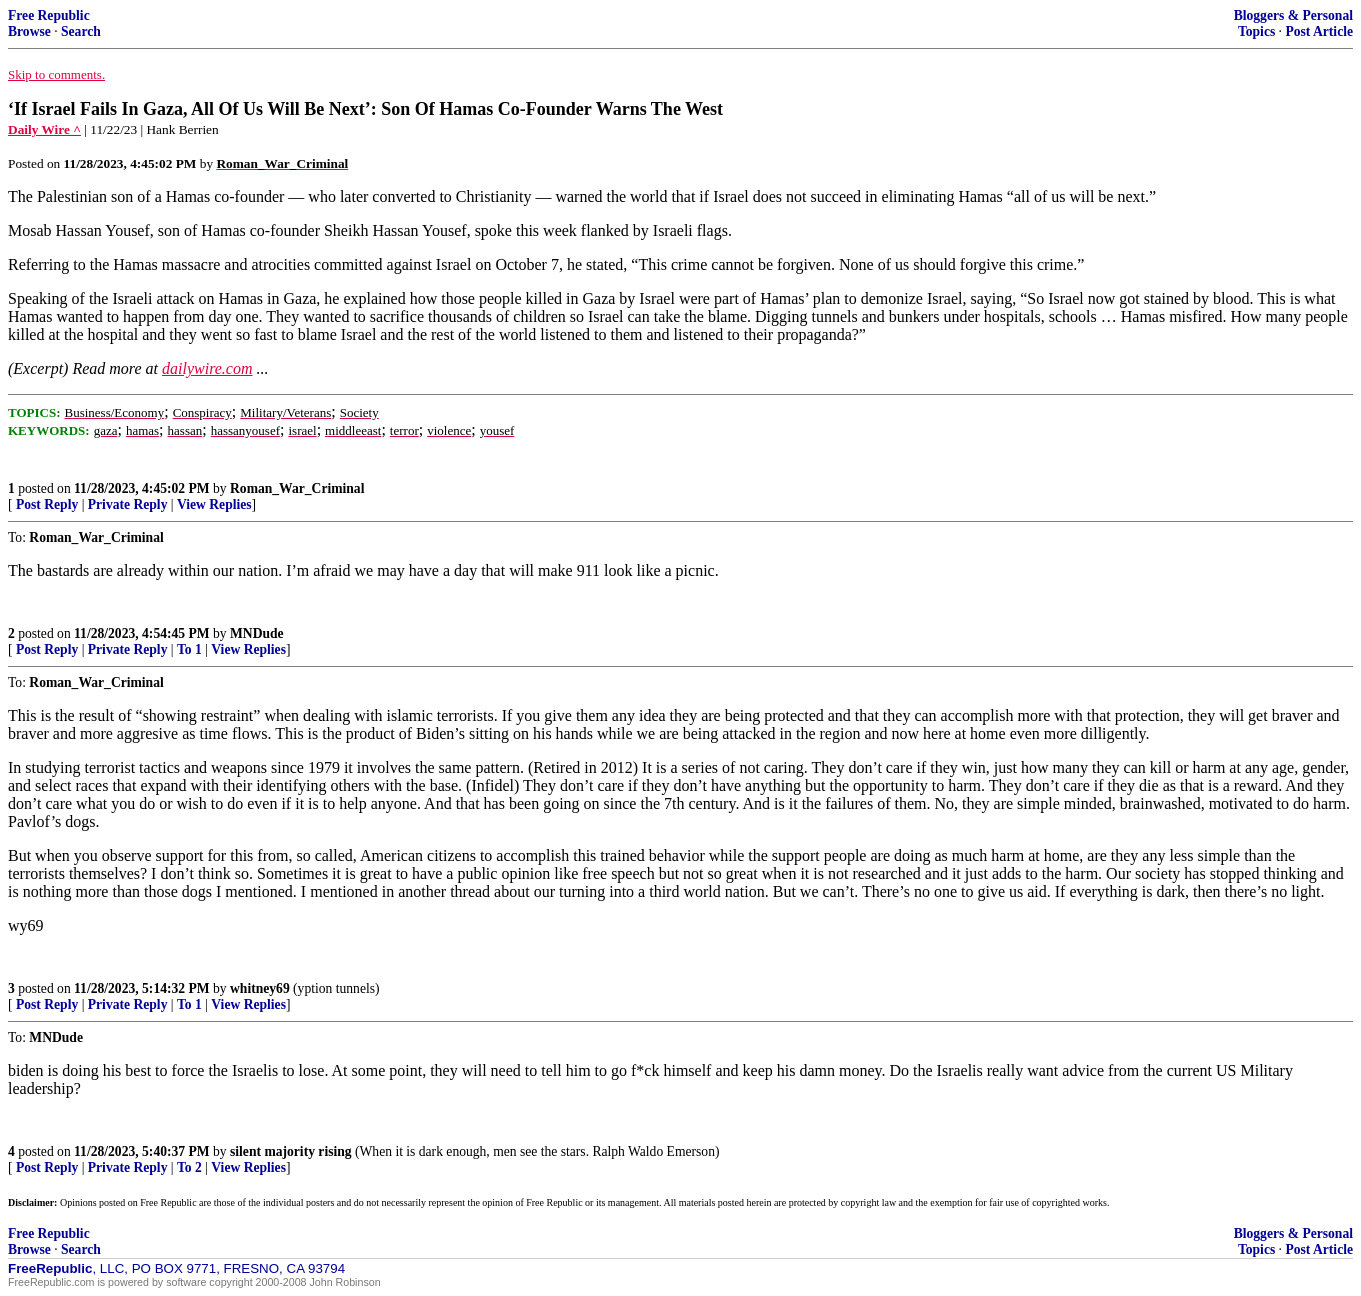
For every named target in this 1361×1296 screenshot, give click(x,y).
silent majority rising (291, 1151)
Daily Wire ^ (44, 129)
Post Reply (47, 504)
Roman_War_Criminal (297, 488)
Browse (29, 31)
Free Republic (49, 15)
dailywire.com (207, 368)
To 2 (189, 1167)
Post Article (1319, 31)
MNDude (257, 633)
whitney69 (260, 988)
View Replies (214, 504)
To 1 (189, 649)
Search (81, 31)
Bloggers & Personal (1293, 15)
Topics (1256, 31)
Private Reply (128, 504)
